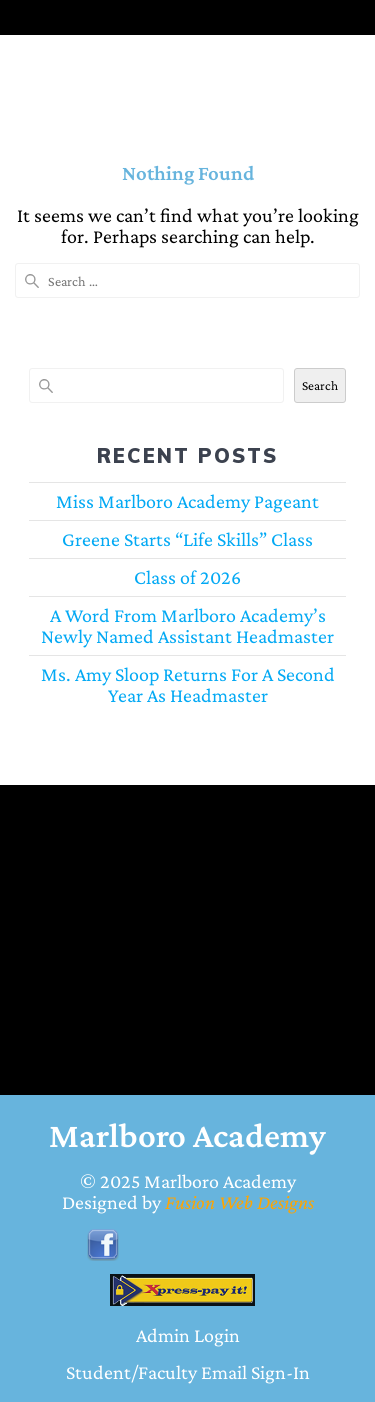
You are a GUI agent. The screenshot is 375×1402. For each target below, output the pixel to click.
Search (320, 385)
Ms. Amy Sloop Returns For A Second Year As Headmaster (188, 684)
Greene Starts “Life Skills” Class (187, 539)
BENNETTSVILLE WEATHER (172, 900)
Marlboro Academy (220, 1181)
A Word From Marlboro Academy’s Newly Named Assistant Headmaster (187, 625)
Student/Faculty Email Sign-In (188, 1372)
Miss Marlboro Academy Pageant (187, 501)
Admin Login (188, 1335)
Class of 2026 (187, 577)
